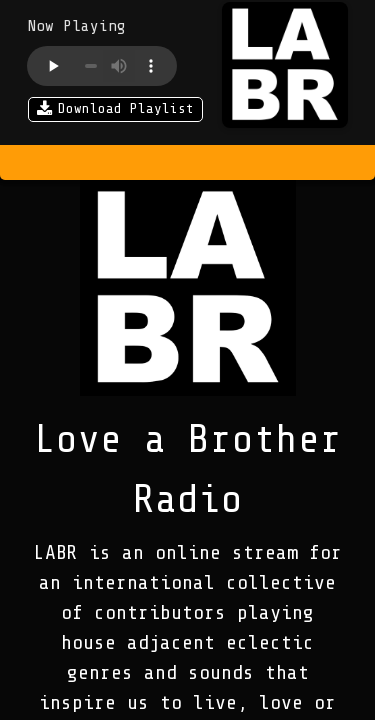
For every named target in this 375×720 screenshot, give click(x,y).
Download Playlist (115, 109)
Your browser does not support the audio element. (102, 66)
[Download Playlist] (115, 111)
